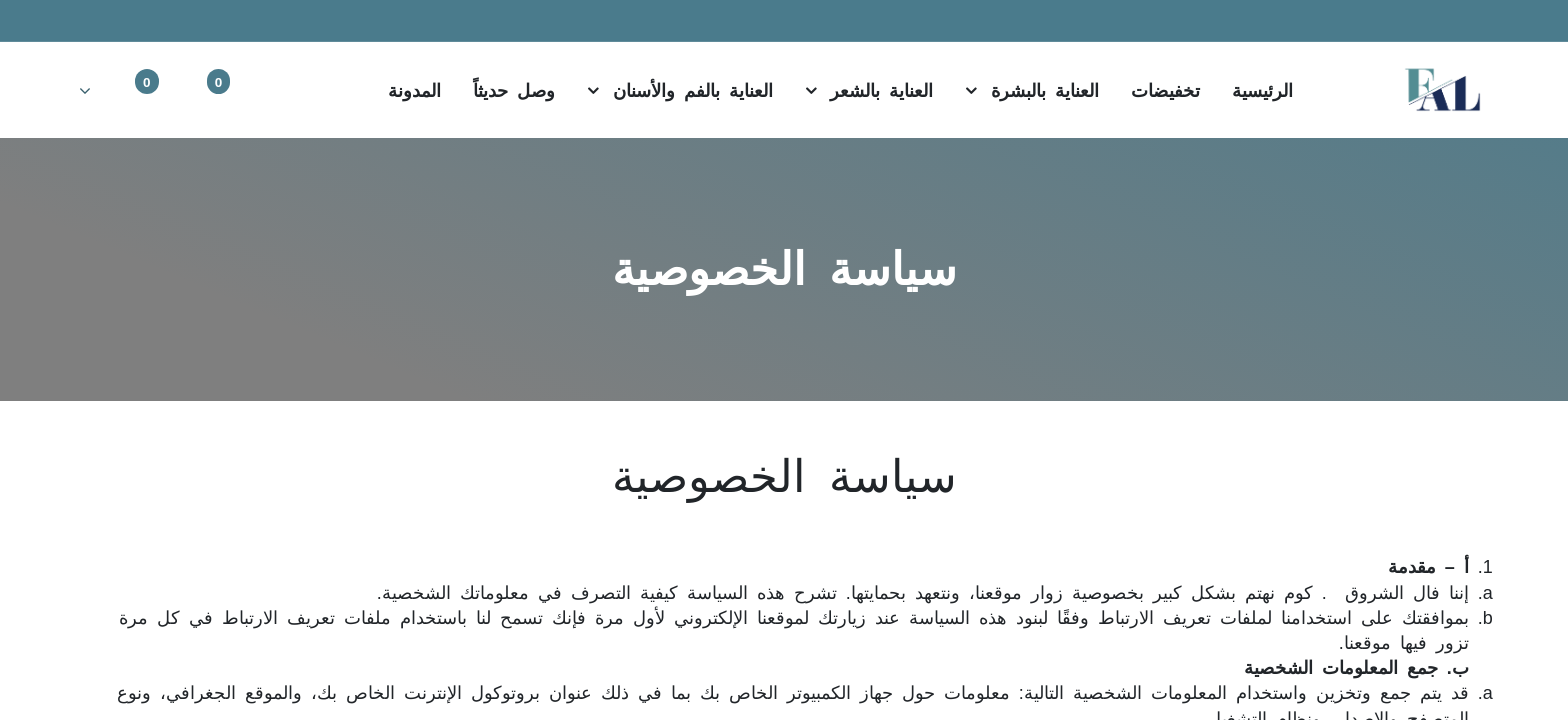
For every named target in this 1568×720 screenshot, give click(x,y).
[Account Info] (118, 89)
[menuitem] (1262, 89)
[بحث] (309, 89)
